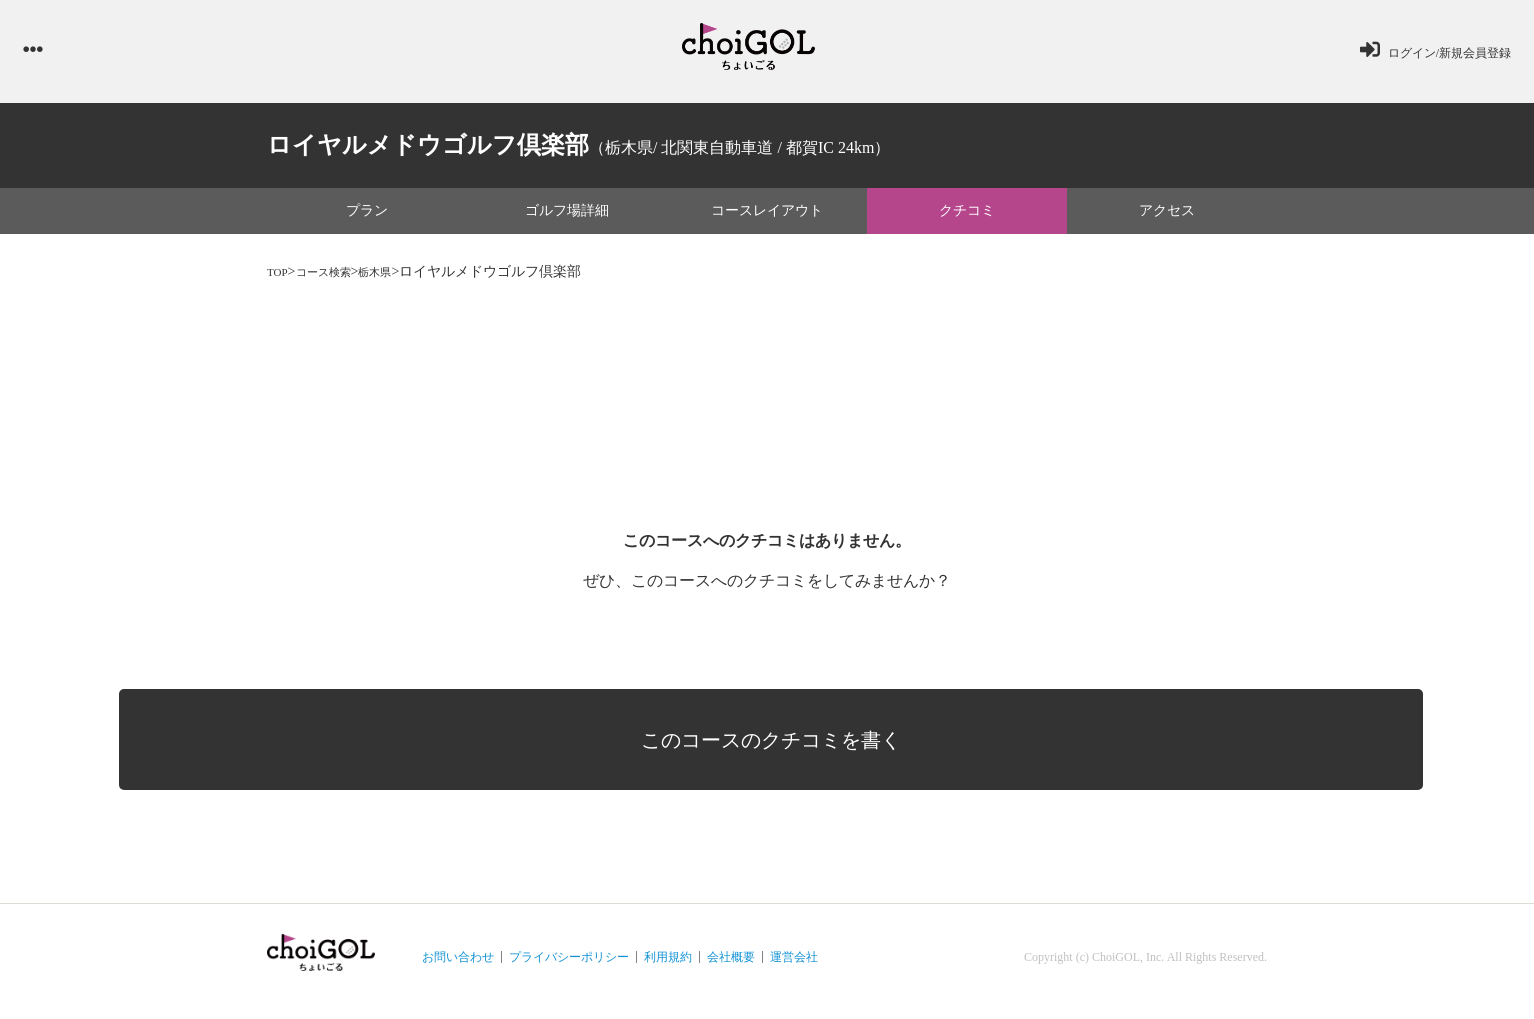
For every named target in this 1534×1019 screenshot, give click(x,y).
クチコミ (967, 217)
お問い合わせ (458, 965)
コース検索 (336, 278)
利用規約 (668, 965)
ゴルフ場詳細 (567, 217)
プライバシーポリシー (569, 965)
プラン (367, 217)
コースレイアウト (767, 217)
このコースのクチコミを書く (782, 730)
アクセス (1167, 217)
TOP (280, 278)
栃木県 (400, 278)
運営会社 (794, 965)
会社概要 (731, 965)
